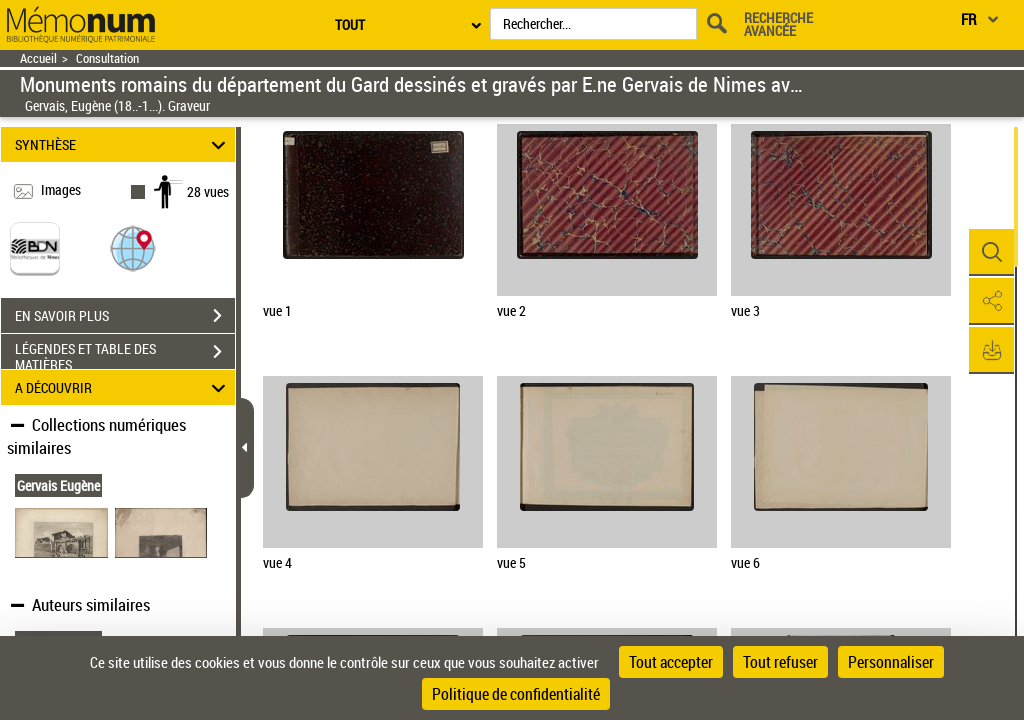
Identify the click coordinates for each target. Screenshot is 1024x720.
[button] (133, 247)
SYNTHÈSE (123, 144)
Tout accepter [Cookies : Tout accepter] (671, 662)
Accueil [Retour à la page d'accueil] (38, 58)
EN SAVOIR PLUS (125, 316)
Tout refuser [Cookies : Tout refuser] (780, 662)
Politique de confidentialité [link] (516, 694)
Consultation (107, 58)
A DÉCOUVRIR (123, 387)
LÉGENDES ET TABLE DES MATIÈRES (125, 354)
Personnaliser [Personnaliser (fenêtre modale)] (891, 662)
